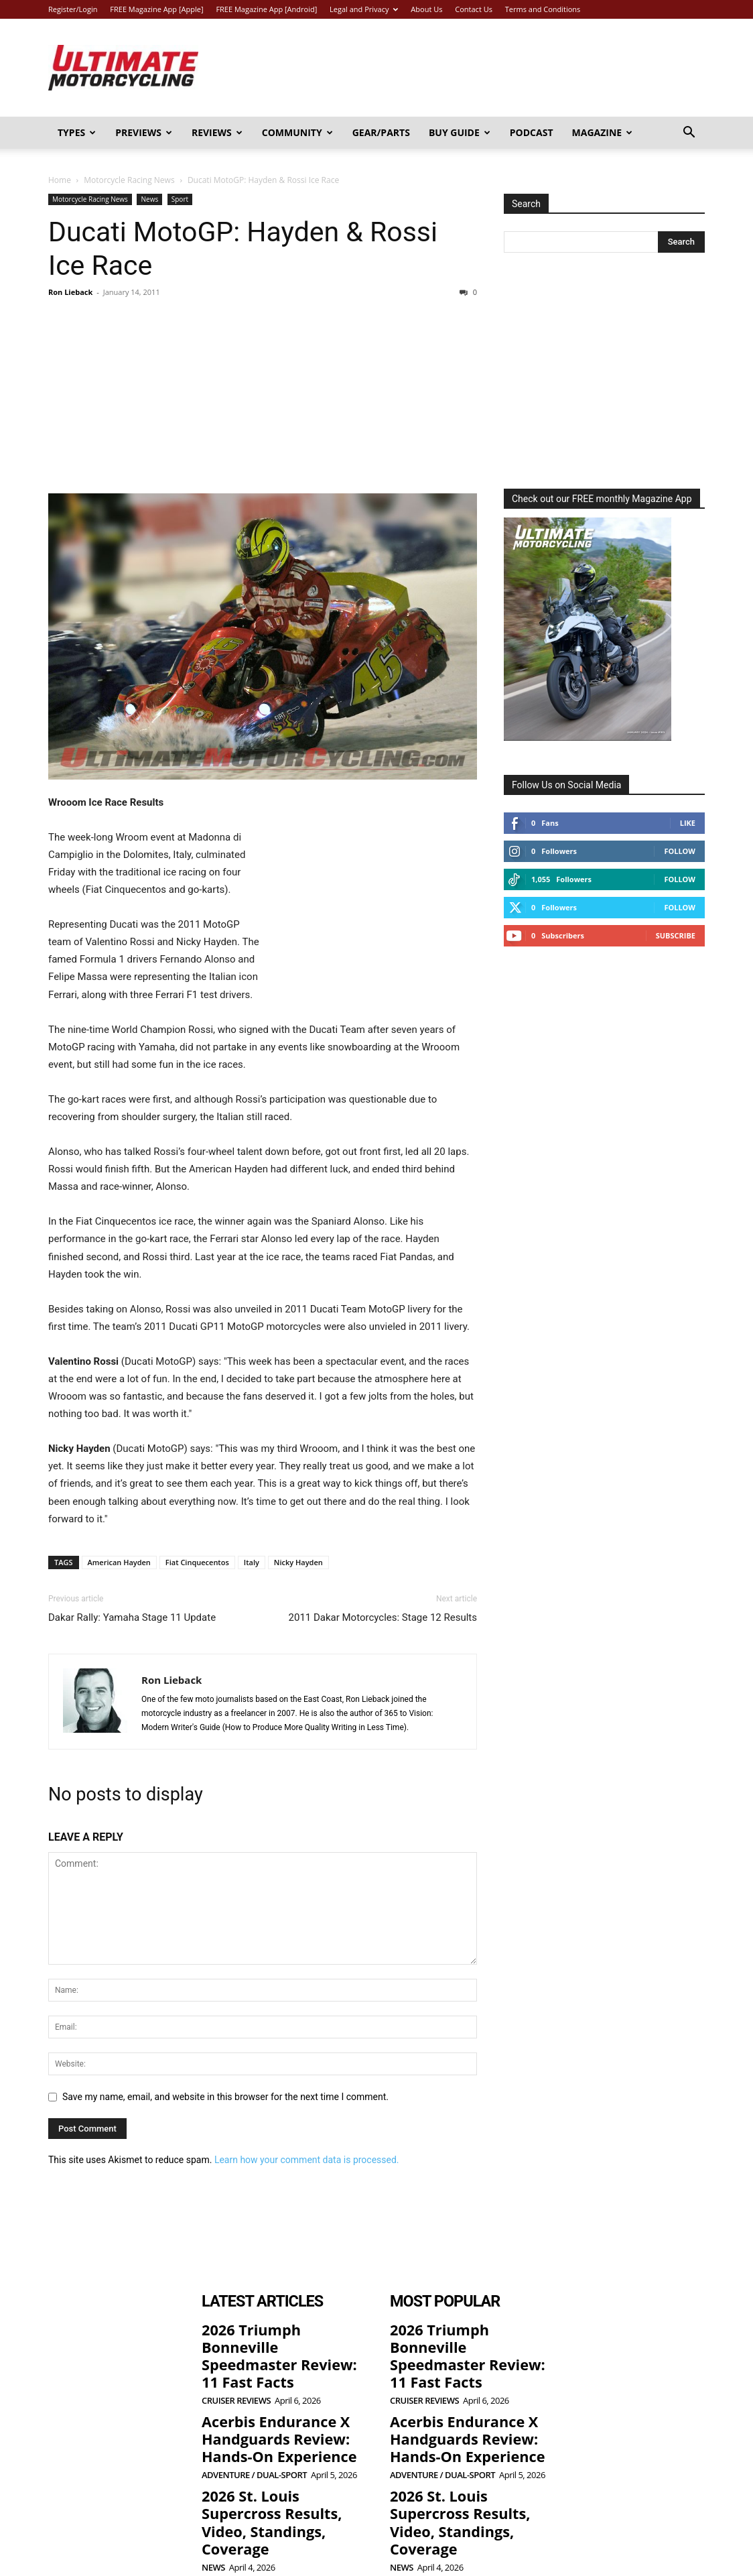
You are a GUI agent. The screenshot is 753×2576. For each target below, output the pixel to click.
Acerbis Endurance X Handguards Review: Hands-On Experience (266, 2406)
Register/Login (72, 9)
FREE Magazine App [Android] (266, 9)
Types (77, 132)
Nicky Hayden (298, 1562)
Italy (251, 1562)
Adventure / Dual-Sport (254, 2439)
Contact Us (473, 9)
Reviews (217, 132)
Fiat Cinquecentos (197, 1562)
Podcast (531, 132)
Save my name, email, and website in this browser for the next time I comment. (225, 2096)
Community (297, 132)
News (149, 199)
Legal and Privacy (364, 9)
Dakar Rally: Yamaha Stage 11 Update (132, 1617)
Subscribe (675, 935)
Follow (679, 851)
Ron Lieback (70, 292)
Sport (180, 199)
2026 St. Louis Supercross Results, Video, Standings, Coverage (278, 2472)
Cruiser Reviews (236, 2373)
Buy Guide (459, 132)
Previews (143, 132)
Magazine (602, 132)
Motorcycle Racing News (129, 180)
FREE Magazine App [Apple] (156, 9)
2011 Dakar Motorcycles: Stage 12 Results (383, 1617)
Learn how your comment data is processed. (306, 2159)
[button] (689, 133)
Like (687, 823)
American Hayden (119, 1562)
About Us (426, 9)
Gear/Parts (381, 132)
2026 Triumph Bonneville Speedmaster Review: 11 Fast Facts (276, 2341)
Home (59, 180)
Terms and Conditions (543, 9)
